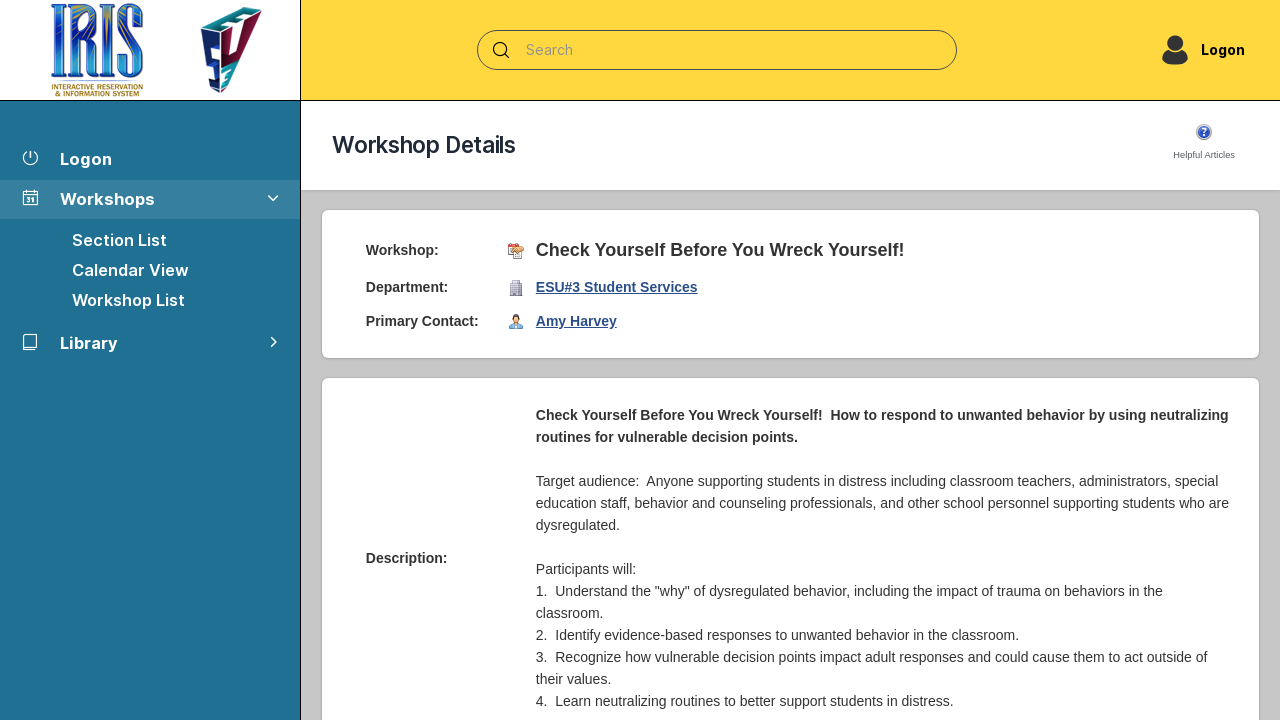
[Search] (717, 50)
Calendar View (130, 270)
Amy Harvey (576, 321)
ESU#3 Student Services (617, 287)
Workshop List (128, 300)
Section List (119, 240)
